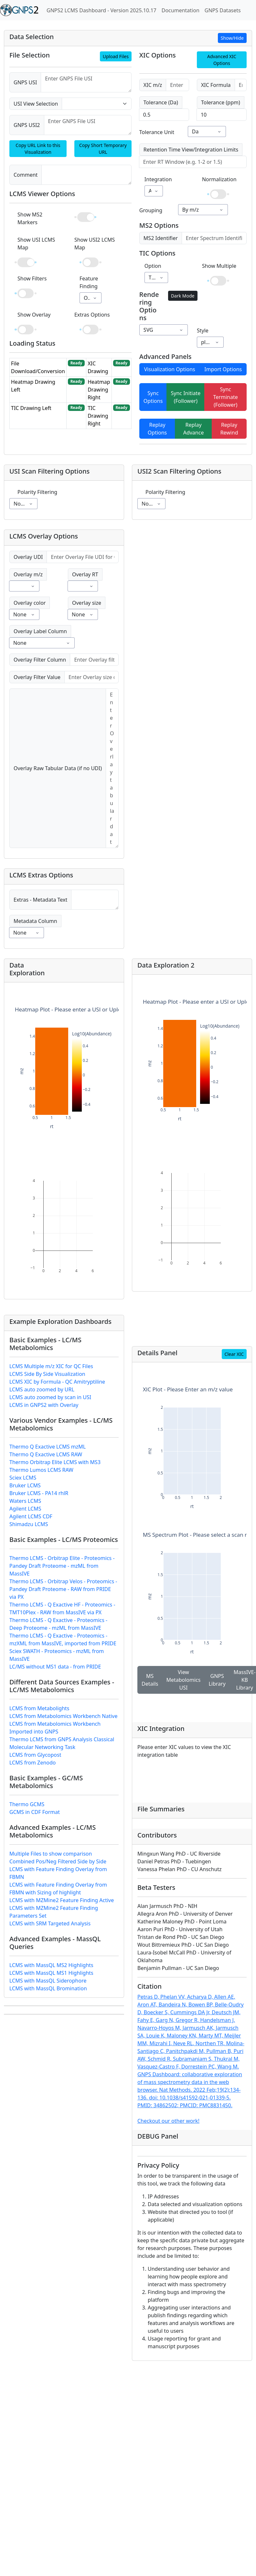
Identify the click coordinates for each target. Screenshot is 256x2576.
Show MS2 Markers (29, 218)
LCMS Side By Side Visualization (47, 1373)
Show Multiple (219, 265)
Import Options (223, 369)
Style (202, 330)
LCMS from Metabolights (39, 1708)
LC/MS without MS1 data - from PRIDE (55, 1666)
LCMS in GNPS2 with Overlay (43, 1404)
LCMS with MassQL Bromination (48, 1988)
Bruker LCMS (25, 1485)
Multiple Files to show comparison (50, 1853)
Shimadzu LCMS (28, 1524)
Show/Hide (232, 38)
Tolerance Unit (156, 132)
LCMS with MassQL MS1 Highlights (51, 1972)
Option (152, 265)
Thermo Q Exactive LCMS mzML (47, 1446)
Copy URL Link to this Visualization (38, 148)
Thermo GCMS (26, 1804)
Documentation (180, 10)
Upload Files (116, 56)
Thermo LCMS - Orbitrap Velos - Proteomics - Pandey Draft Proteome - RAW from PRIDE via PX (63, 1589)
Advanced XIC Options (221, 59)
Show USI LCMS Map (36, 243)
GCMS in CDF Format (34, 1812)
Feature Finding (89, 282)
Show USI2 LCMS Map (94, 243)
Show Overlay (33, 314)
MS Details (150, 1679)
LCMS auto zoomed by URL (41, 1389)
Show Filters (32, 278)
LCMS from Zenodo (32, 1762)
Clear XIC (234, 1354)
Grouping (150, 210)
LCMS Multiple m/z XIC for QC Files (51, 1366)
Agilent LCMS (25, 1508)
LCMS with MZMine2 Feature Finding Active (61, 1900)
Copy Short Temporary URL (103, 148)
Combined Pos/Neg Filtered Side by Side (57, 1861)
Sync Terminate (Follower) (225, 397)
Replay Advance (193, 428)
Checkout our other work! (168, 2120)
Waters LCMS (25, 1500)
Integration (158, 179)
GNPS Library (216, 1679)
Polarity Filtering (37, 492)
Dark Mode (183, 296)
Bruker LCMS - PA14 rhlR (38, 1493)
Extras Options (92, 314)
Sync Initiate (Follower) (185, 397)
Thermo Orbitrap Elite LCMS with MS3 (55, 1462)
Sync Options (153, 397)
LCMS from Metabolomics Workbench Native (63, 1716)
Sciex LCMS (22, 1477)
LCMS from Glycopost (35, 1754)
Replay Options (157, 428)
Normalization (219, 179)
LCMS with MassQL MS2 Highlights (51, 1965)
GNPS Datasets (223, 10)
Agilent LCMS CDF (30, 1516)
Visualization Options (169, 369)
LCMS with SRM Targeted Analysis (50, 1923)
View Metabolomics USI (183, 1680)
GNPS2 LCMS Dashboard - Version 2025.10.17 (101, 10)
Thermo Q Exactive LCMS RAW (45, 1454)
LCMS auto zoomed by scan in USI (50, 1397)
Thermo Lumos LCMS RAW (41, 1469)
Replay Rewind (229, 428)
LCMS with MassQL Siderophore (47, 1980)
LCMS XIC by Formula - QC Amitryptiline (57, 1381)
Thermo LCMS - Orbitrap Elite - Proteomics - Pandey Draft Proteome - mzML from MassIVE (62, 1566)
